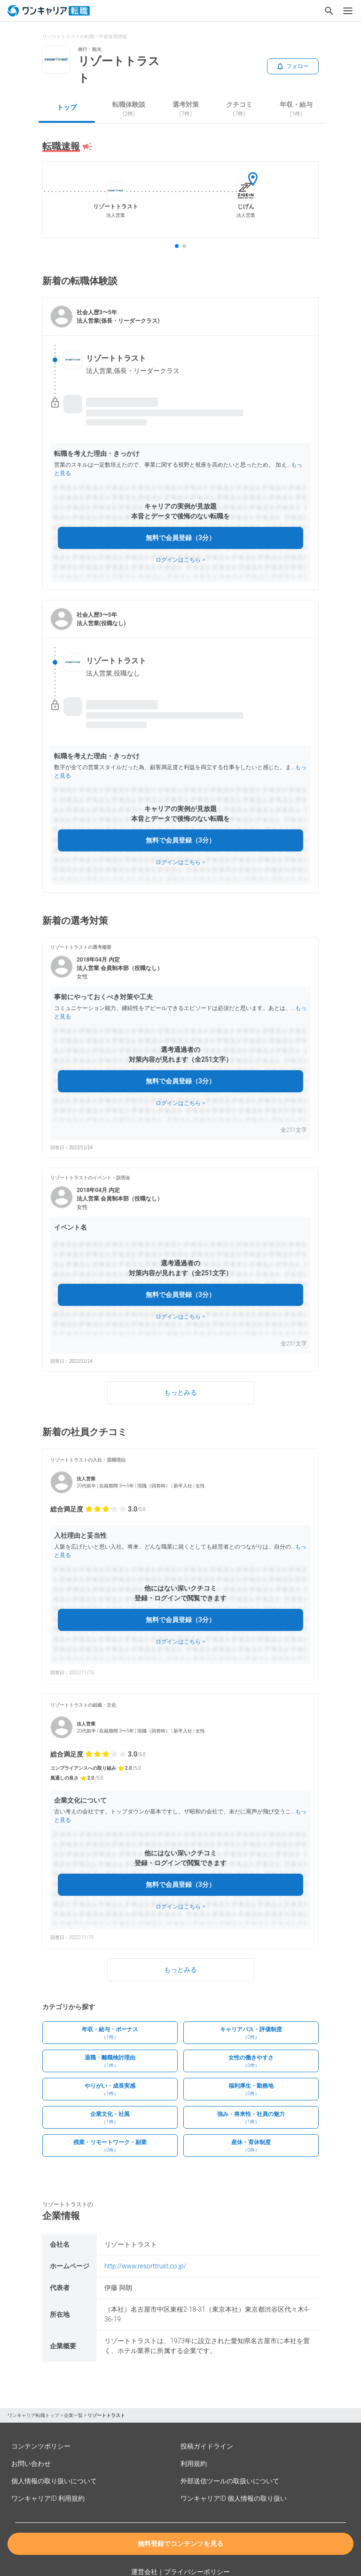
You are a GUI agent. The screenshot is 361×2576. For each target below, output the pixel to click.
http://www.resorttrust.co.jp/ (145, 2266)
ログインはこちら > (180, 560)
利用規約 (193, 2463)
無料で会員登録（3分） (180, 537)
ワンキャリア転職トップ (33, 2415)
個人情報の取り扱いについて (54, 2481)
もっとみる (180, 1392)
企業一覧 (73, 2415)
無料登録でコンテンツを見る (180, 2543)
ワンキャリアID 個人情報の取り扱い (233, 2498)
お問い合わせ (31, 2463)
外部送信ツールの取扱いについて (229, 2481)
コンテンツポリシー (41, 2446)
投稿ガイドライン (206, 2446)
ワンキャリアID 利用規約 (48, 2498)
